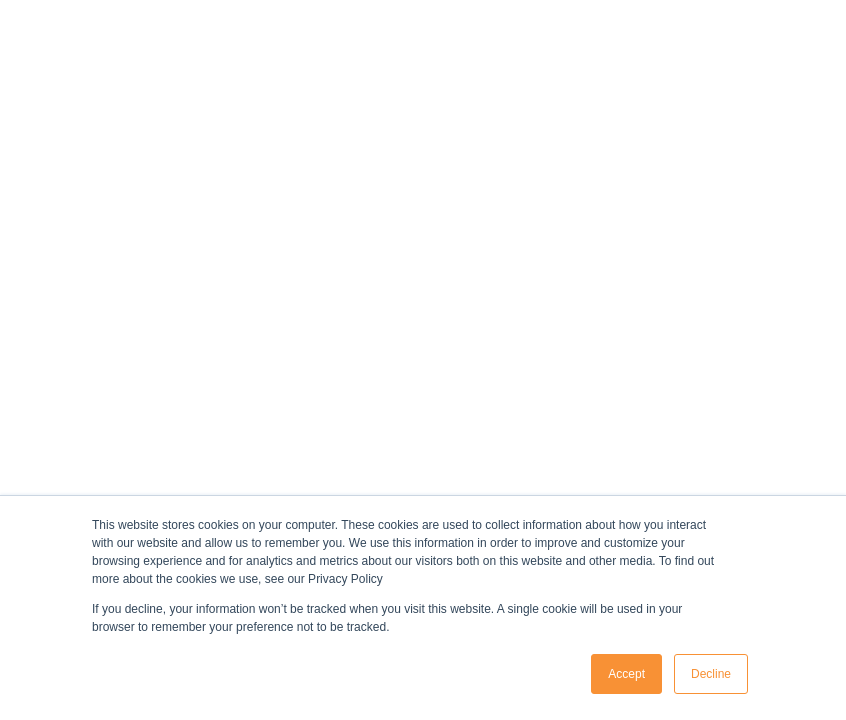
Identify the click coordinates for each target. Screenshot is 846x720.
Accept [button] (626, 674)
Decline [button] (711, 674)
